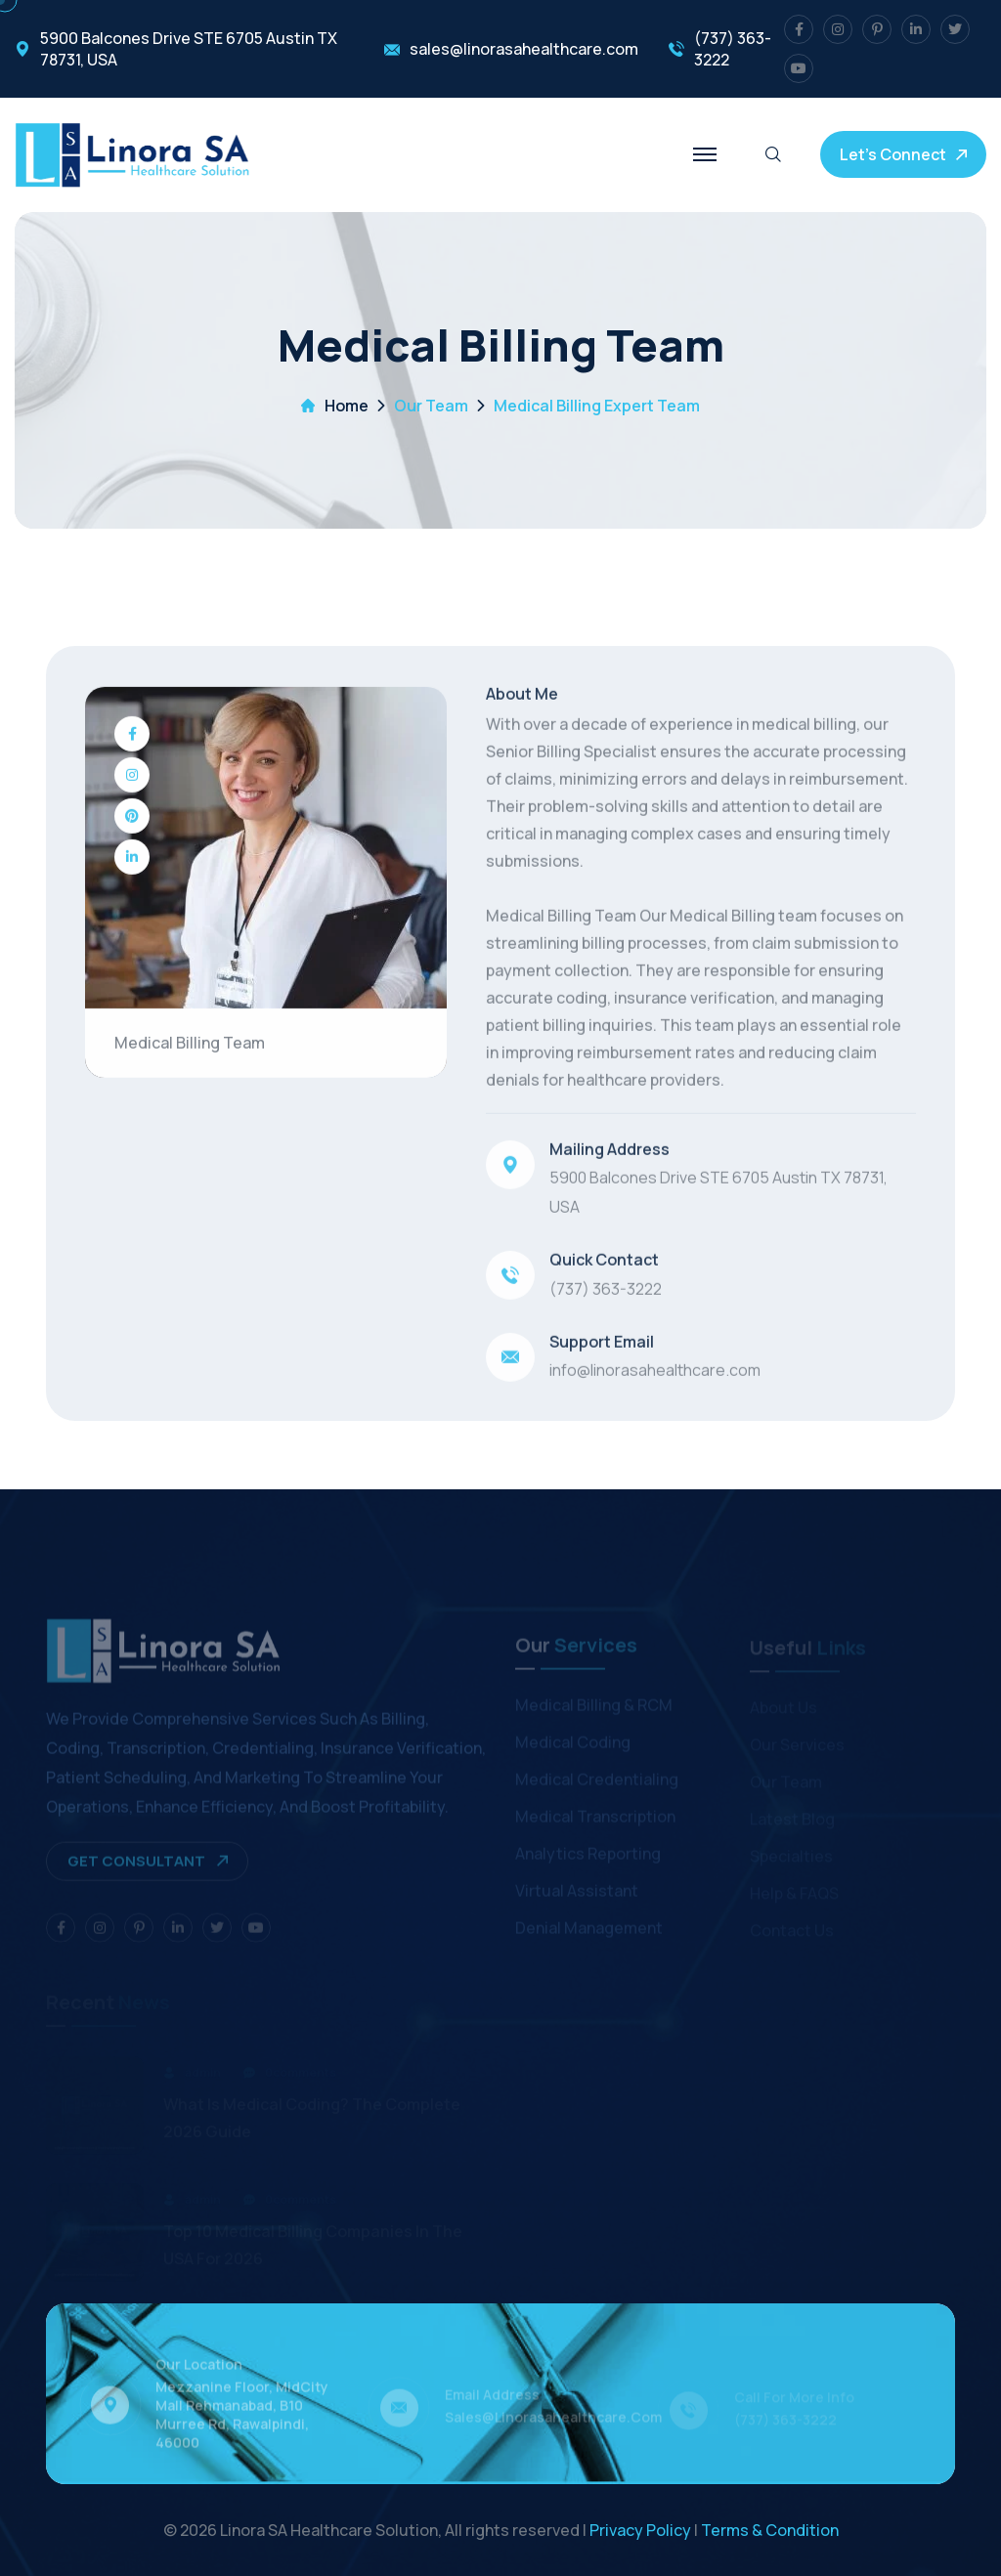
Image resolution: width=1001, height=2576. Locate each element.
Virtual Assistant (576, 1895)
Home (347, 405)
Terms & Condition (770, 2530)
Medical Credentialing (596, 1783)
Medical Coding (573, 1746)
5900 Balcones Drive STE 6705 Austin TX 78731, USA (188, 48)
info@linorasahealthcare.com (655, 1372)
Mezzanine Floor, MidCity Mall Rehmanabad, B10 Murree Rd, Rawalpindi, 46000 (241, 2420)
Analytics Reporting (588, 1857)
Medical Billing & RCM (594, 1709)
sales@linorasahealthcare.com (524, 49)
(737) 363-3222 (732, 48)
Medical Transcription (595, 1820)
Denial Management (589, 1932)
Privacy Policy (640, 2530)
